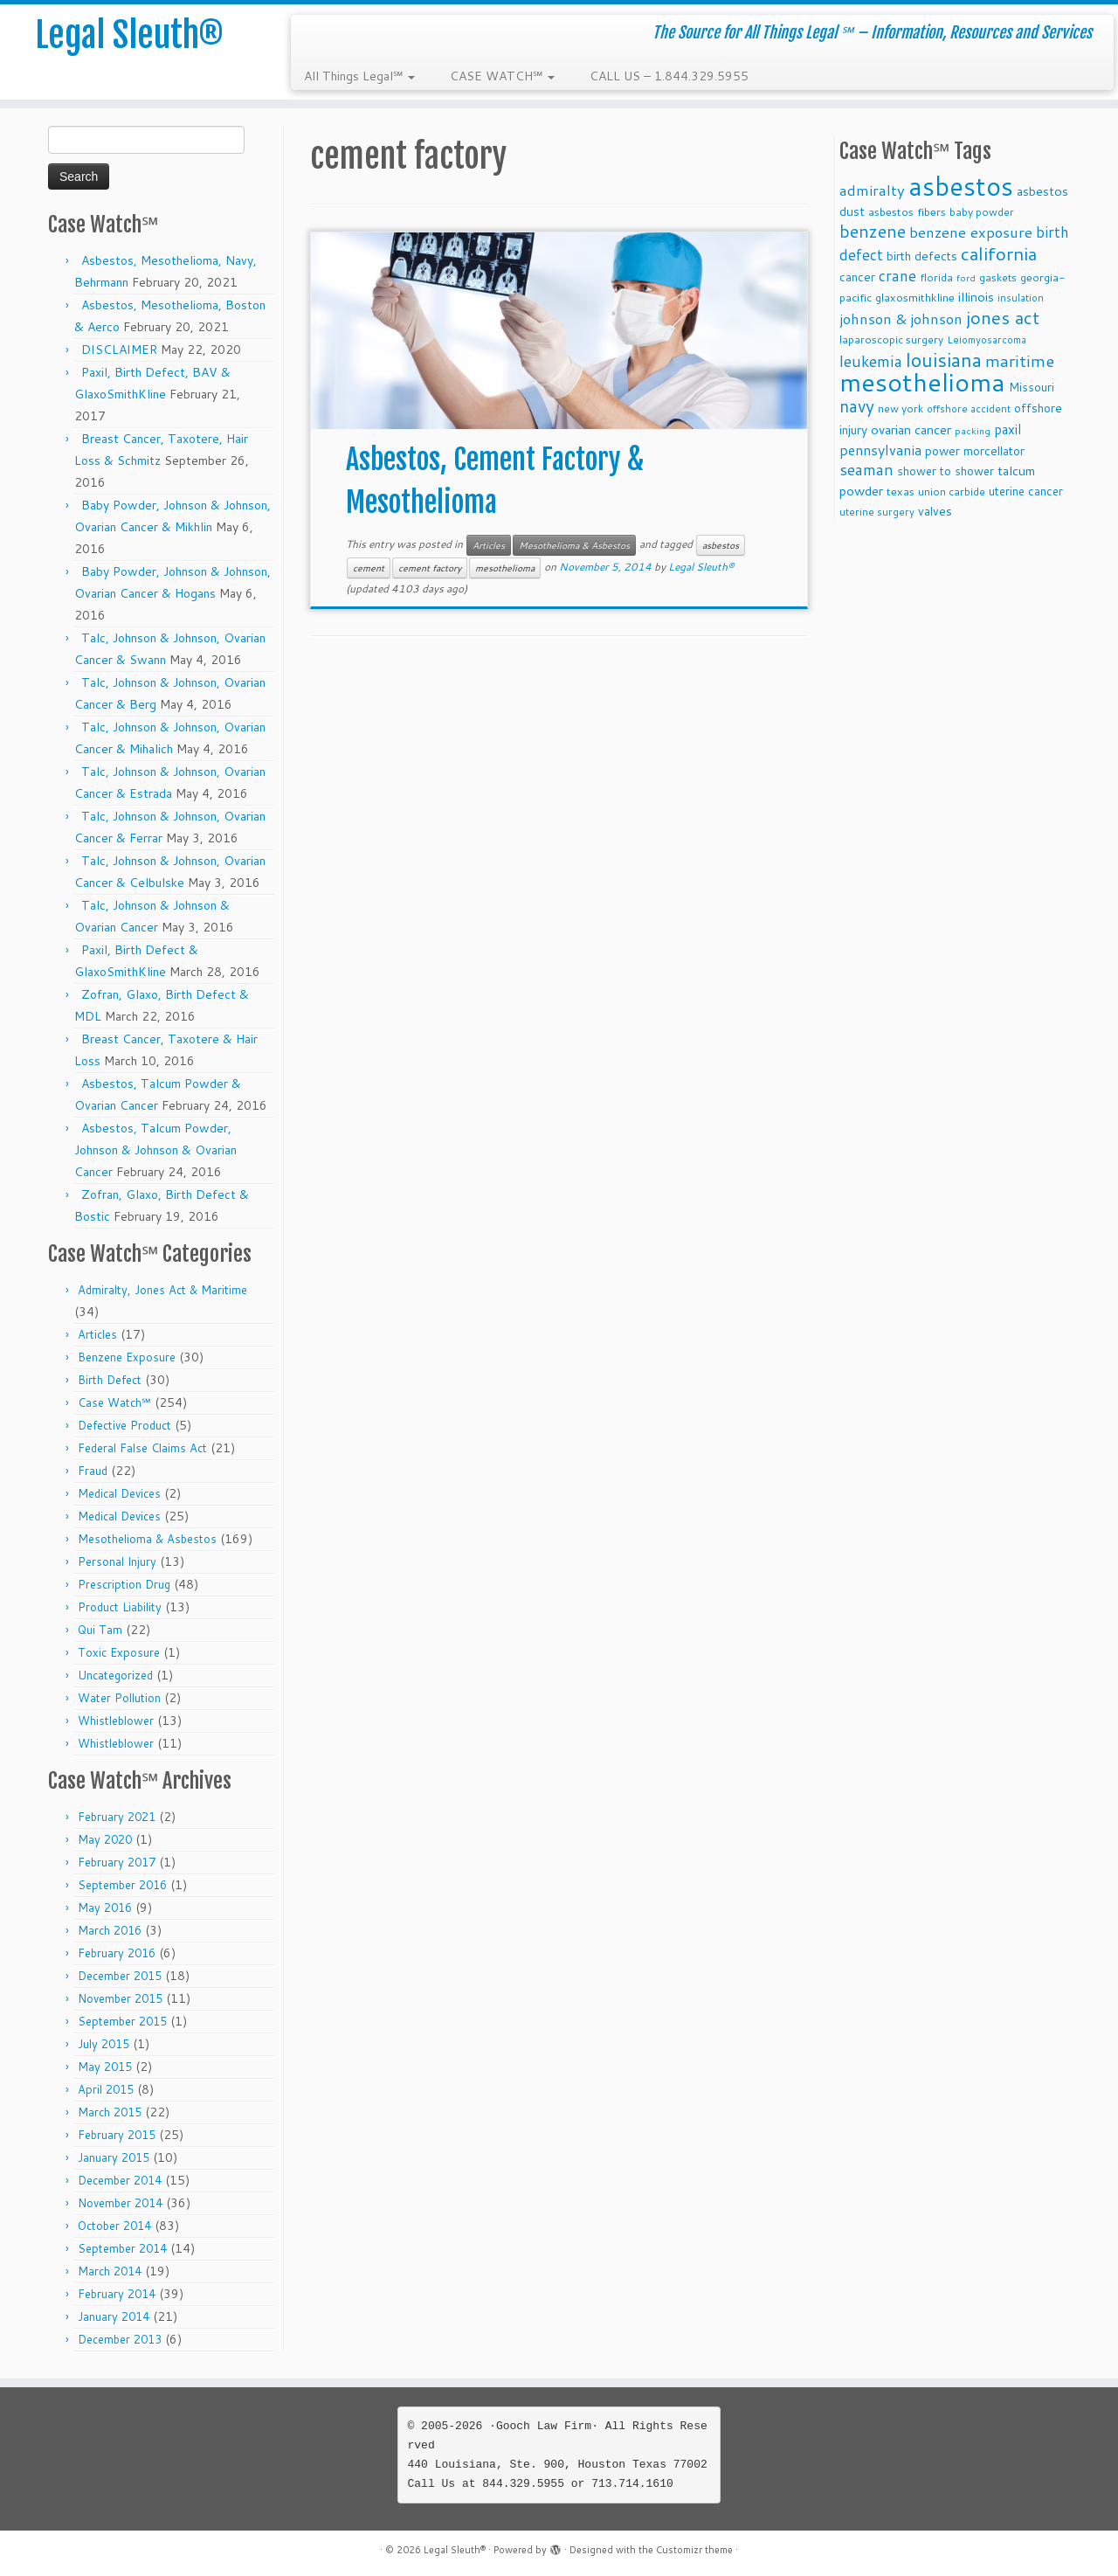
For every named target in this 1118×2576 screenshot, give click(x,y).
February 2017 (116, 1862)
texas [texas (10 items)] (900, 491)
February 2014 (116, 2294)
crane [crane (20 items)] (897, 275)
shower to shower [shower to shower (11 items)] (945, 470)
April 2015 (106, 2089)
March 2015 (109, 2112)
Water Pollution (119, 1698)
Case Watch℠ (114, 1402)
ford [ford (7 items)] (966, 277)
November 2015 (120, 1998)
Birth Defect (109, 1380)
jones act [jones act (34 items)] (1002, 317)
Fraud (92, 1470)
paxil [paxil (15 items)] (1007, 429)
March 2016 (109, 1930)
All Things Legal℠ (359, 76)
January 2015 (113, 2157)
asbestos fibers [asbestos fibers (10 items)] (907, 211)
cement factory (429, 568)
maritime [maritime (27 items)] (1019, 360)
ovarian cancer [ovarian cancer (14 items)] (911, 429)
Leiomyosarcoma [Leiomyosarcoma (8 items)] (986, 340)
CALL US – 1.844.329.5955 (669, 76)
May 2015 (105, 2066)
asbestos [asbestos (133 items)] (960, 186)
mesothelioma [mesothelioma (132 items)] (922, 381)
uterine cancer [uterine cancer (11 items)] (1026, 490)
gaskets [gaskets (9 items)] (998, 277)
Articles (97, 1334)
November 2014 (120, 2203)
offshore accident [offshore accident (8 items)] (969, 409)
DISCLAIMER (119, 349)
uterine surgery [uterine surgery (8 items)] (876, 512)
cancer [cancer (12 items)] (857, 276)
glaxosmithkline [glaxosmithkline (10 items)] (915, 297)
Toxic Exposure (119, 1652)
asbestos (720, 545)
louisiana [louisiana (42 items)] (944, 359)
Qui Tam (100, 1630)
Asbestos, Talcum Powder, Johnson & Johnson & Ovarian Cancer (155, 1150)
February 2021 (116, 1817)
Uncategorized (115, 1675)
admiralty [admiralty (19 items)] (872, 190)
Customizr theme (694, 2550)
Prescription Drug (124, 1584)
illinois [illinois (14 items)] (976, 296)
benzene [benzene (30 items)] (872, 231)
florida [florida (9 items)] (936, 277)
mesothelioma (505, 568)
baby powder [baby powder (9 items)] (981, 211)
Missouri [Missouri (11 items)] (1031, 386)
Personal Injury (117, 1561)
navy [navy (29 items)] (856, 406)
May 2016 (105, 1907)
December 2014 (120, 2180)
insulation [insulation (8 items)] (1020, 298)
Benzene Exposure (127, 1357)
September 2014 (122, 2248)
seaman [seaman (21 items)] (866, 470)
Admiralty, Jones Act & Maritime (162, 1290)
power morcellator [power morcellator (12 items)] (975, 450)
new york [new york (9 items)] (900, 408)
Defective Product (124, 1425)
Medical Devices (119, 1493)
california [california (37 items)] (999, 253)
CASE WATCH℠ (502, 76)
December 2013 (120, 2339)
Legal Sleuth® (129, 35)
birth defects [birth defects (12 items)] (922, 255)
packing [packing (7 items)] (972, 430)
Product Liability (120, 1607)
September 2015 (122, 2021)
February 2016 (116, 1953)
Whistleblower (116, 1720)
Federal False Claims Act (142, 1448)
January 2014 (113, 2316)
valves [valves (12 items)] (935, 510)
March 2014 (109, 2271)
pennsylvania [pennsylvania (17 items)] (880, 450)
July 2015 (103, 2044)
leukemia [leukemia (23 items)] (870, 361)
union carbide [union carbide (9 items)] (951, 491)
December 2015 (120, 1976)
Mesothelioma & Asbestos (147, 1539)
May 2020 (105, 1839)
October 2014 (114, 2225)
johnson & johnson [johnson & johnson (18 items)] (901, 318)
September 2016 (122, 1885)
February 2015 (116, 2135)
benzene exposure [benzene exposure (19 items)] (970, 232)
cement (368, 568)
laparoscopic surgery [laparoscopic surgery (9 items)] (891, 339)
